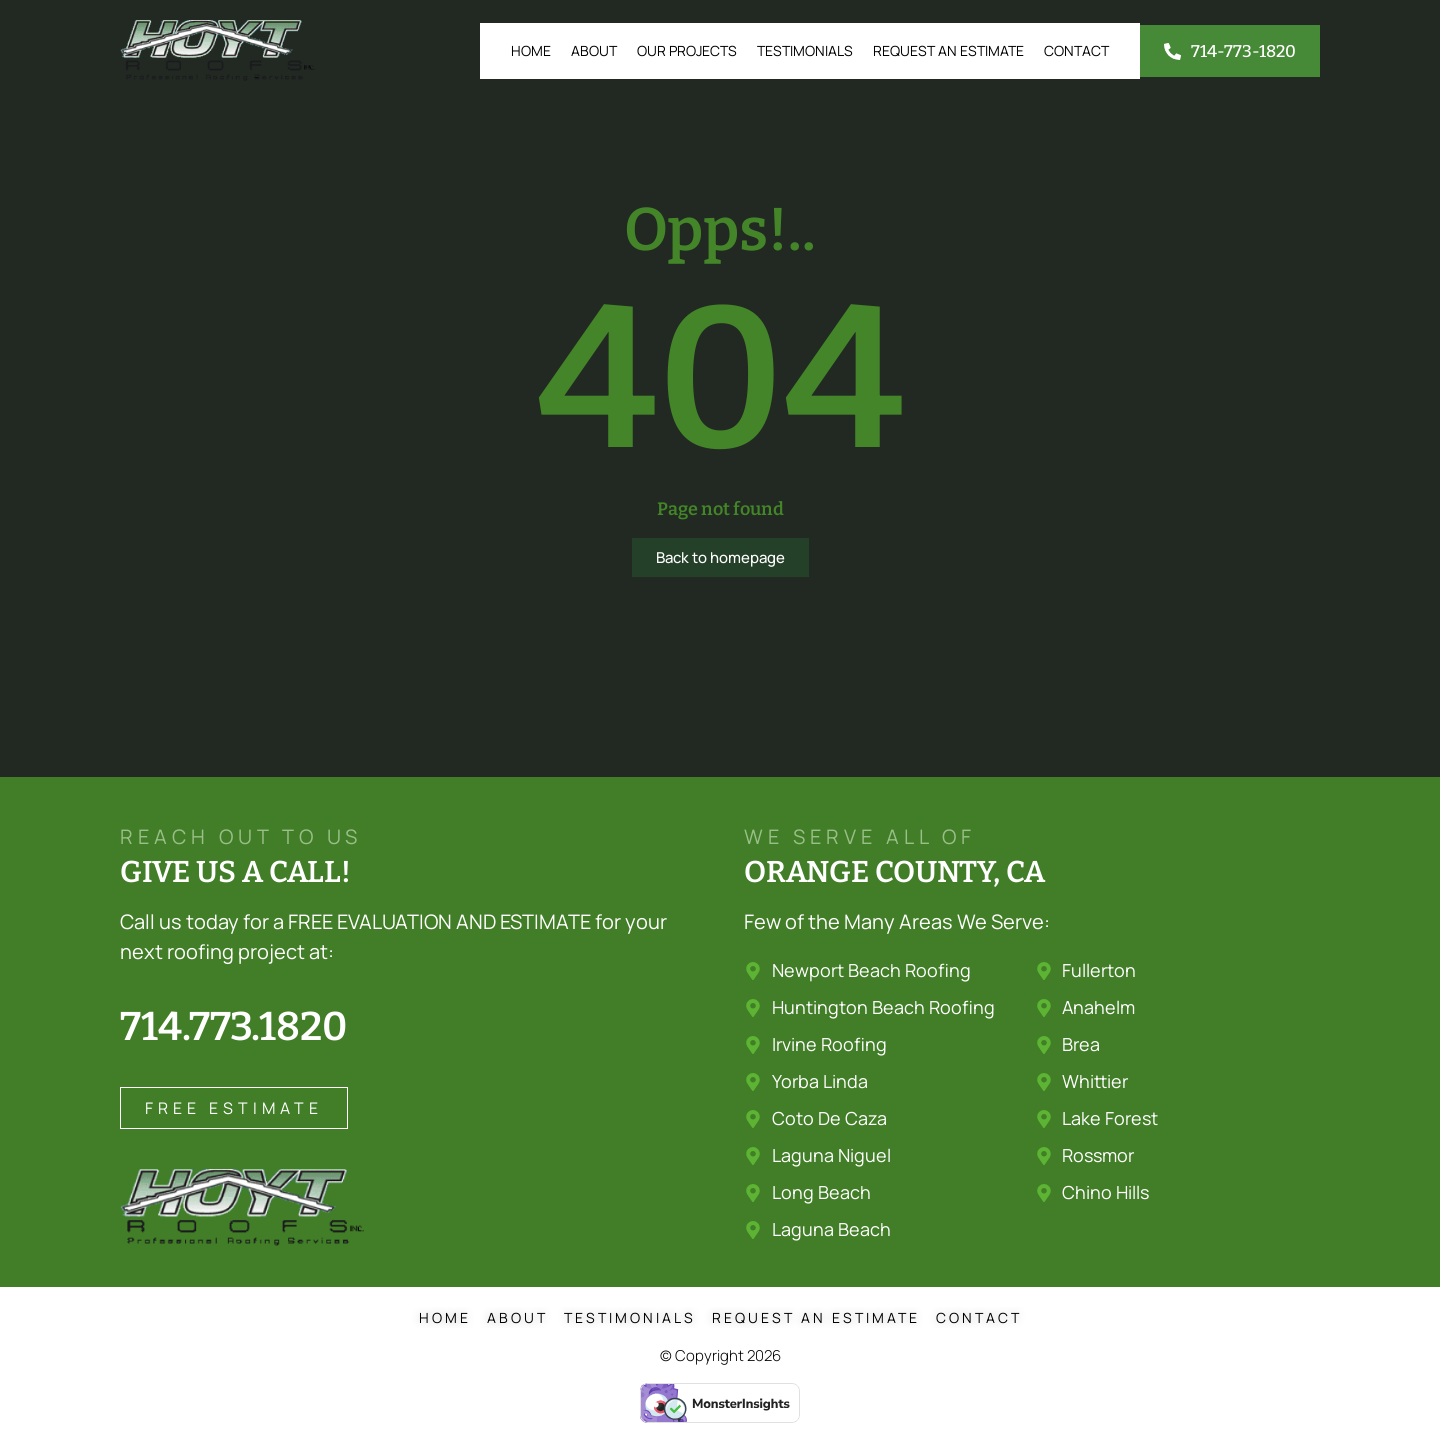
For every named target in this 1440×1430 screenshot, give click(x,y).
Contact (1076, 50)
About (594, 50)
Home (531, 50)
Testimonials (805, 50)
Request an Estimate (948, 50)
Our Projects (687, 50)
